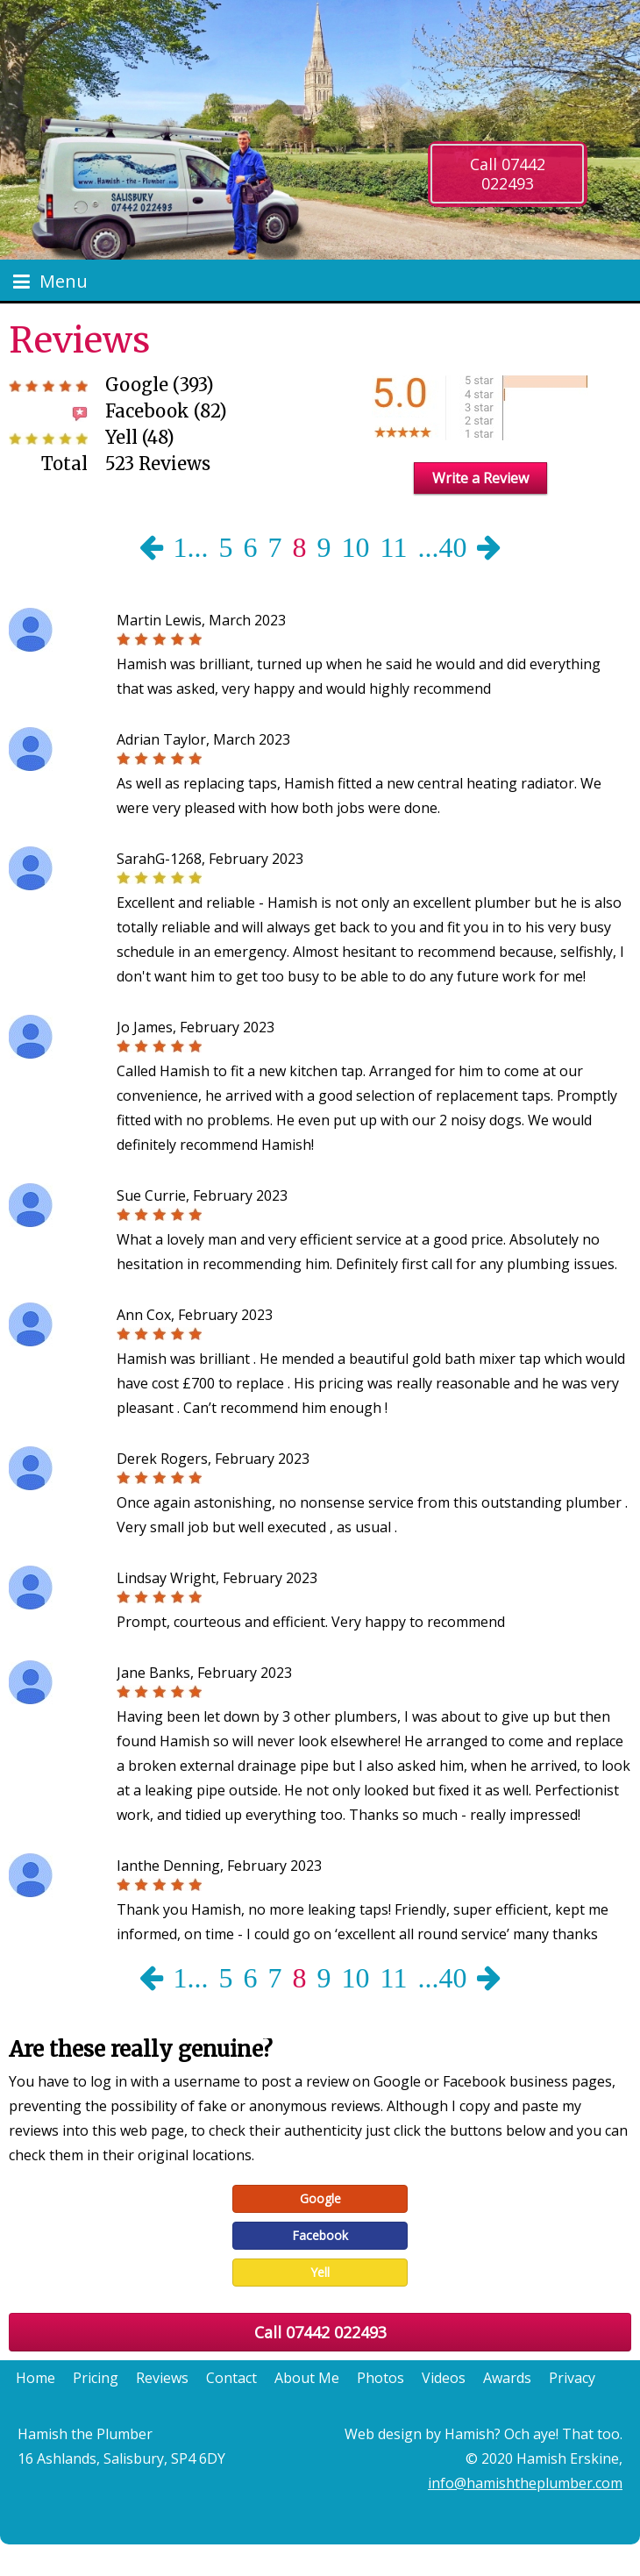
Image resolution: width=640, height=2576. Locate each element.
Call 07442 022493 (507, 173)
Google (320, 2198)
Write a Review (480, 478)
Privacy (572, 2377)
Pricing (95, 2377)
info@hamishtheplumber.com (525, 2483)
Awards (507, 2377)
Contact (231, 2377)
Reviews (162, 2377)
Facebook (320, 2235)
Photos (380, 2377)
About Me (306, 2377)
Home (35, 2377)
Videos (444, 2377)
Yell (320, 2272)
